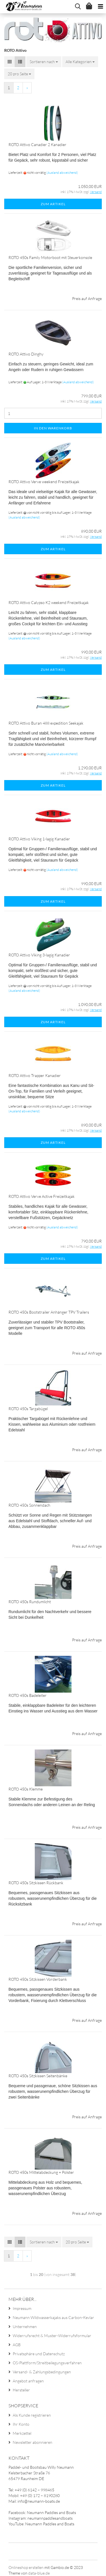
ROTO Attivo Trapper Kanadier (34, 1075)
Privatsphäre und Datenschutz (39, 2353)
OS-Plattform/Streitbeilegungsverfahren (47, 2362)
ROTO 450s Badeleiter (27, 1695)
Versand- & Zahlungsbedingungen (42, 2371)
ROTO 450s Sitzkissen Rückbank (35, 1882)
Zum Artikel (53, 204)
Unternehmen (25, 2326)
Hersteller (21, 2389)
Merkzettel (22, 2433)
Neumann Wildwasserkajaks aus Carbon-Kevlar (53, 2317)
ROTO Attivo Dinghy (26, 354)
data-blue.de (39, 2573)
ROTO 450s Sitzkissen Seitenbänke (37, 2075)
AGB (17, 2344)
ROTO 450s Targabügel (28, 1408)
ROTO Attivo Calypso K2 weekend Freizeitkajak (48, 602)
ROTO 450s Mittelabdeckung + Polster (41, 2172)
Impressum (22, 2308)
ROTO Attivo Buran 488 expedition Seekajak (45, 723)
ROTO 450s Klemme (25, 1789)
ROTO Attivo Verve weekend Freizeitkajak (43, 481)
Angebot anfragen (28, 2380)
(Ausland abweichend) (62, 172)
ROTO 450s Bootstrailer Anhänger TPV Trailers (48, 1312)
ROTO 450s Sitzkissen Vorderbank (37, 1979)
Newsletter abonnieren (32, 2442)
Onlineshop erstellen (26, 2567)
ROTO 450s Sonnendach (29, 1505)
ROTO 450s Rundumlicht (29, 1601)
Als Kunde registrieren (32, 2415)
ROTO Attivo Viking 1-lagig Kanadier (39, 838)
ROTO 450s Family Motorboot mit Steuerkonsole (50, 257)
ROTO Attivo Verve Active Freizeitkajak (41, 1196)
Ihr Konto (21, 2424)
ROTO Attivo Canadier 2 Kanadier (37, 144)
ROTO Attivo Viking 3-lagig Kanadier (39, 954)
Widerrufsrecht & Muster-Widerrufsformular (52, 2335)
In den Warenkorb (53, 428)
